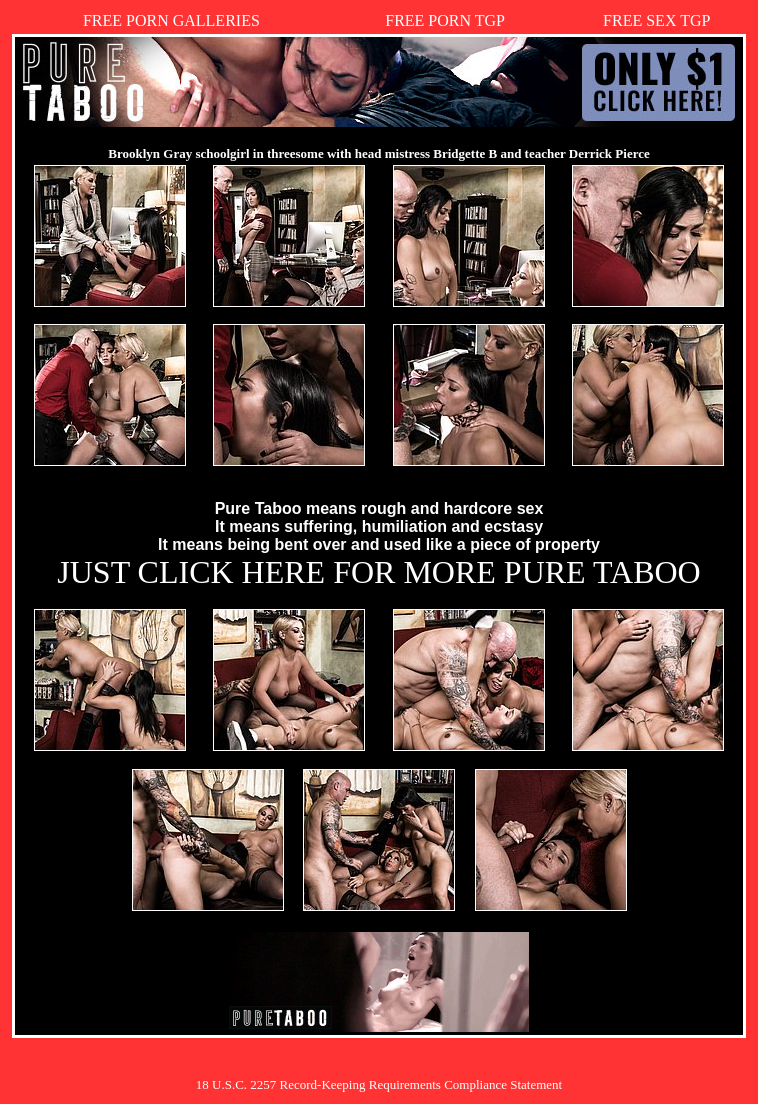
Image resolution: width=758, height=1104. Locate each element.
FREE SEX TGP (656, 20)
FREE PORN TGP (445, 20)
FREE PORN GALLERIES (171, 20)
